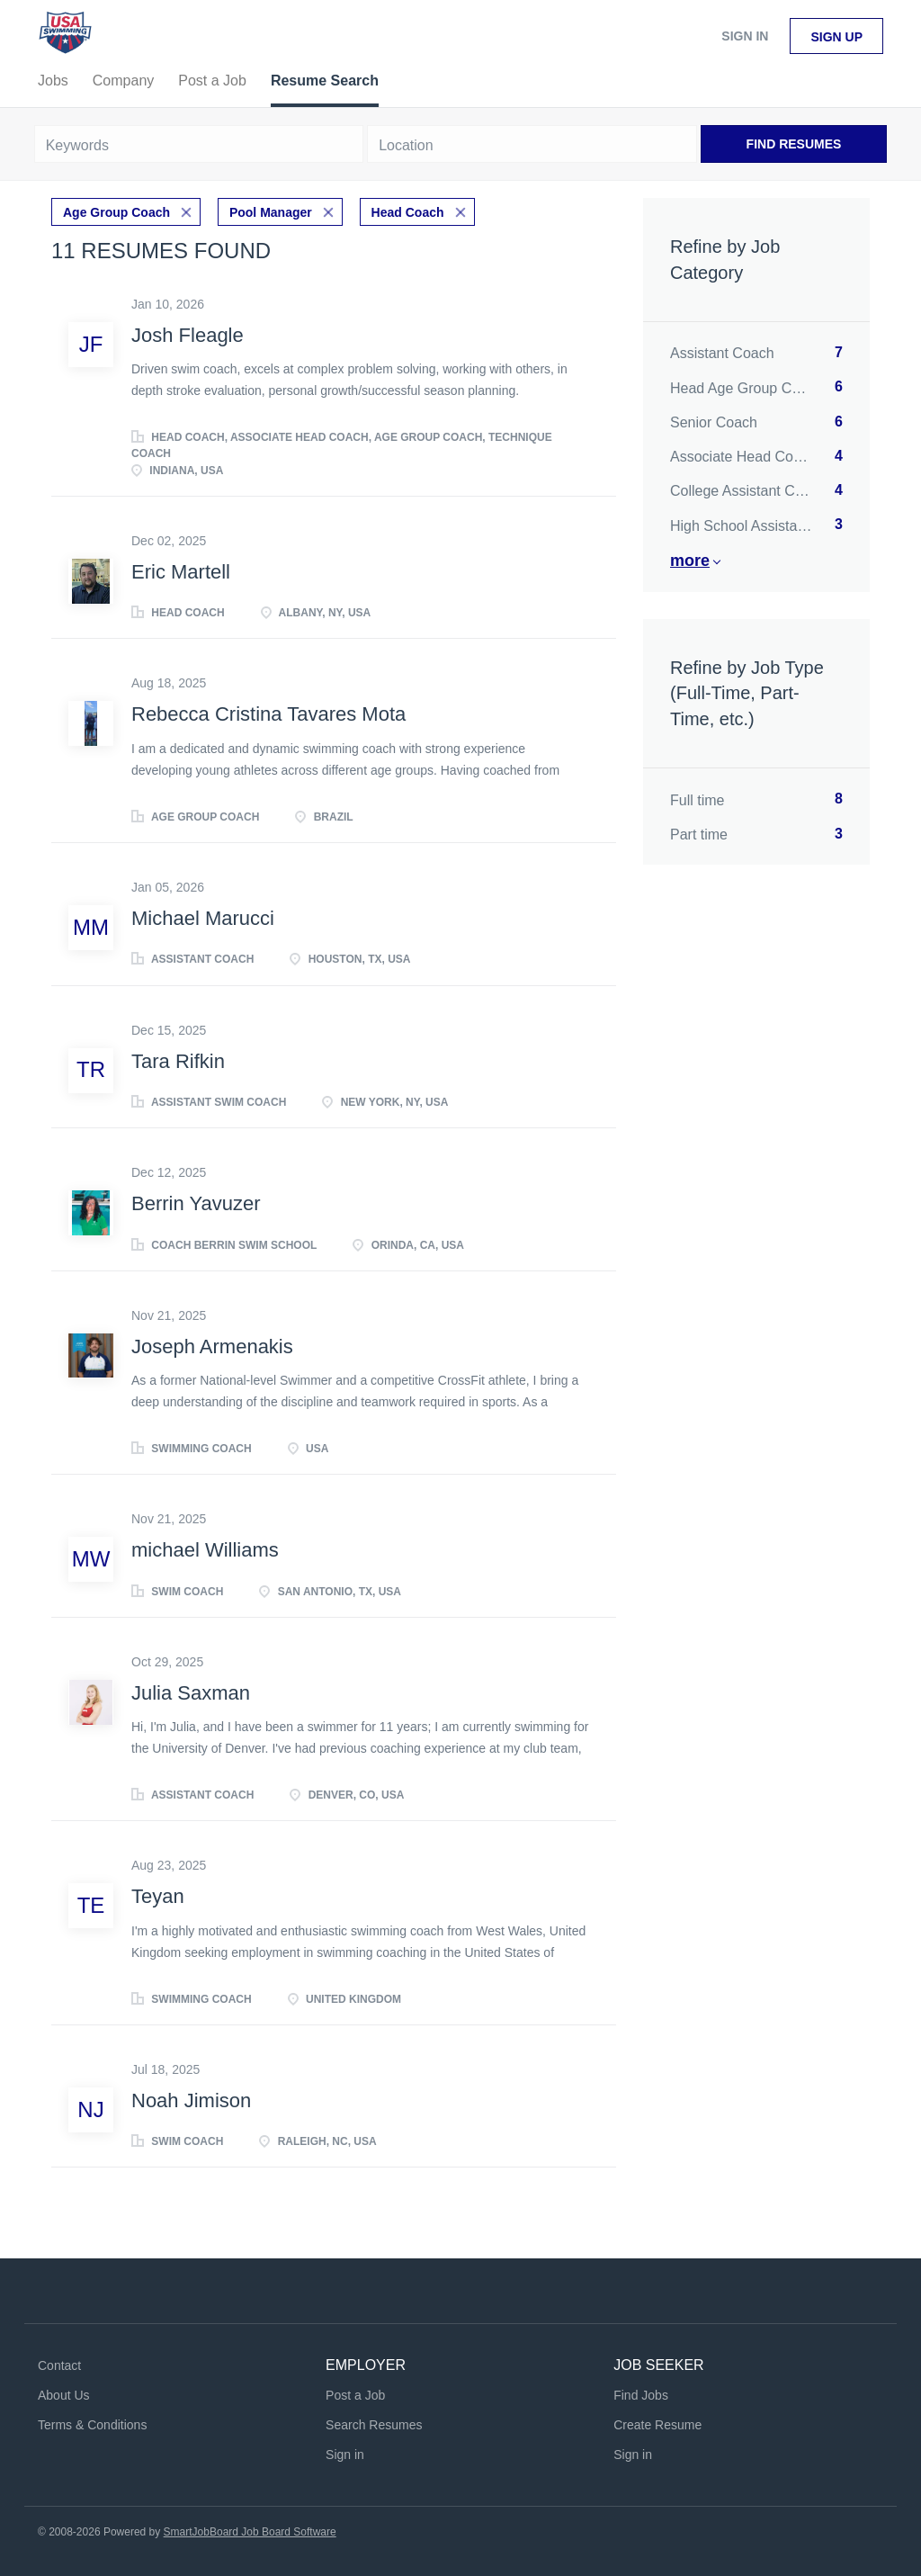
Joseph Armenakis (212, 1346)
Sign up (836, 37)
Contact (59, 2365)
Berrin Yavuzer (195, 1203)
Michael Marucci (202, 918)
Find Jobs (640, 2395)
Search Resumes (374, 2425)
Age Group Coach (116, 212)
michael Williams (205, 1550)
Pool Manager (270, 212)
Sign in (744, 36)
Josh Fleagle (187, 335)
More (690, 561)
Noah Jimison (191, 2100)
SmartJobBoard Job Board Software (250, 2532)
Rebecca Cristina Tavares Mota (268, 714)
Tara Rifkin (178, 1061)
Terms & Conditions (92, 2425)
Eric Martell (180, 572)
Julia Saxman (190, 1693)
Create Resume (657, 2425)
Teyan (157, 1896)
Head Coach (407, 212)
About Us (64, 2395)
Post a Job (355, 2395)
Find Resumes (794, 144)
